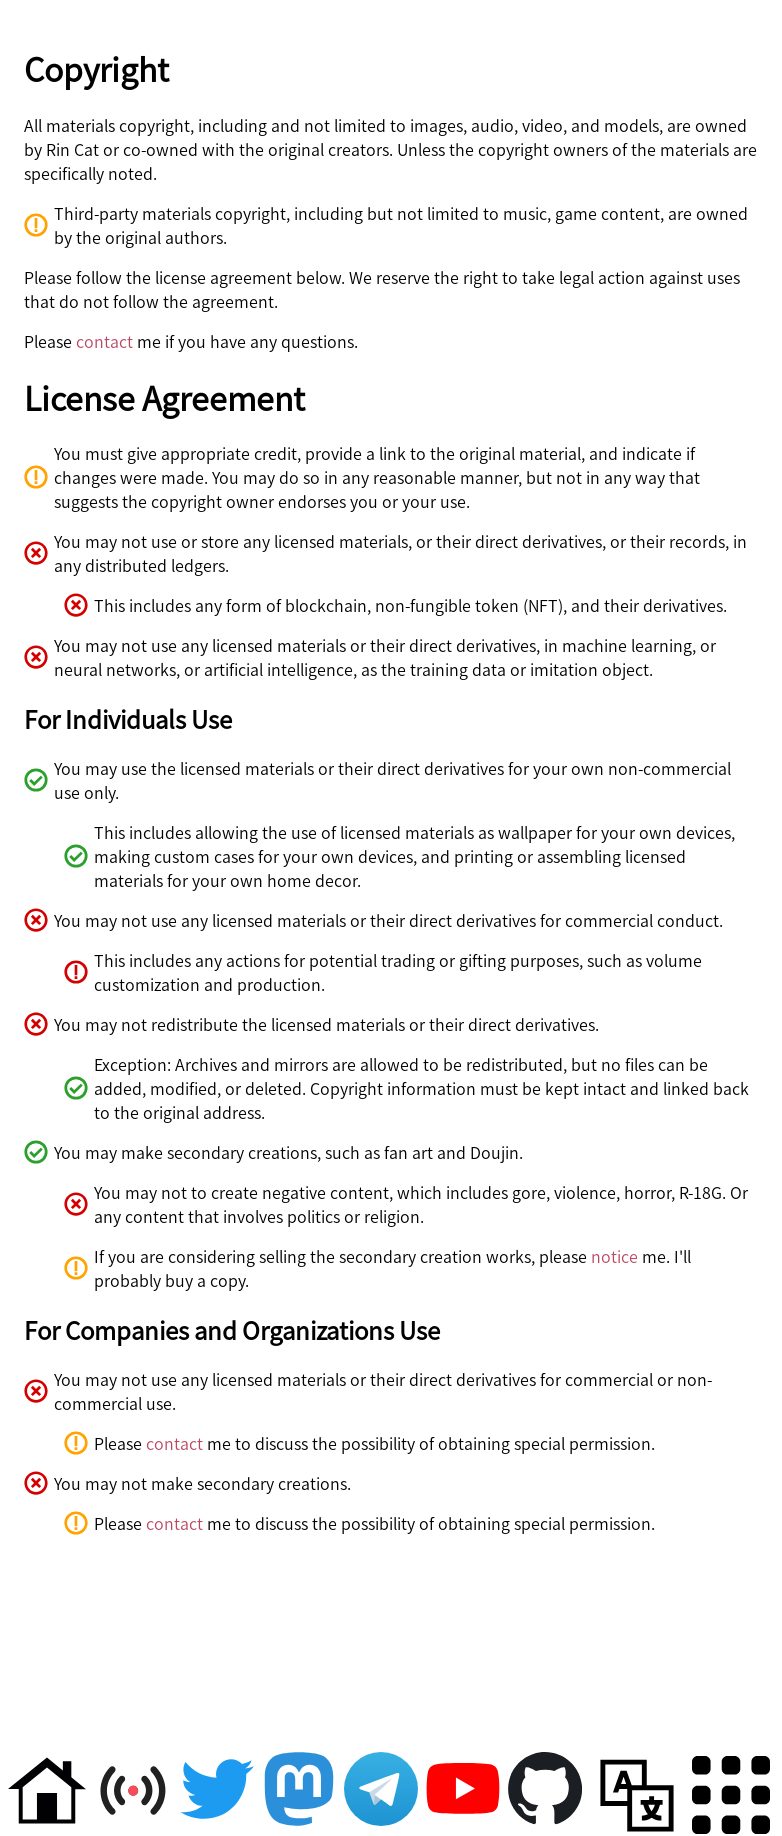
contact (104, 341)
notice (614, 1256)
